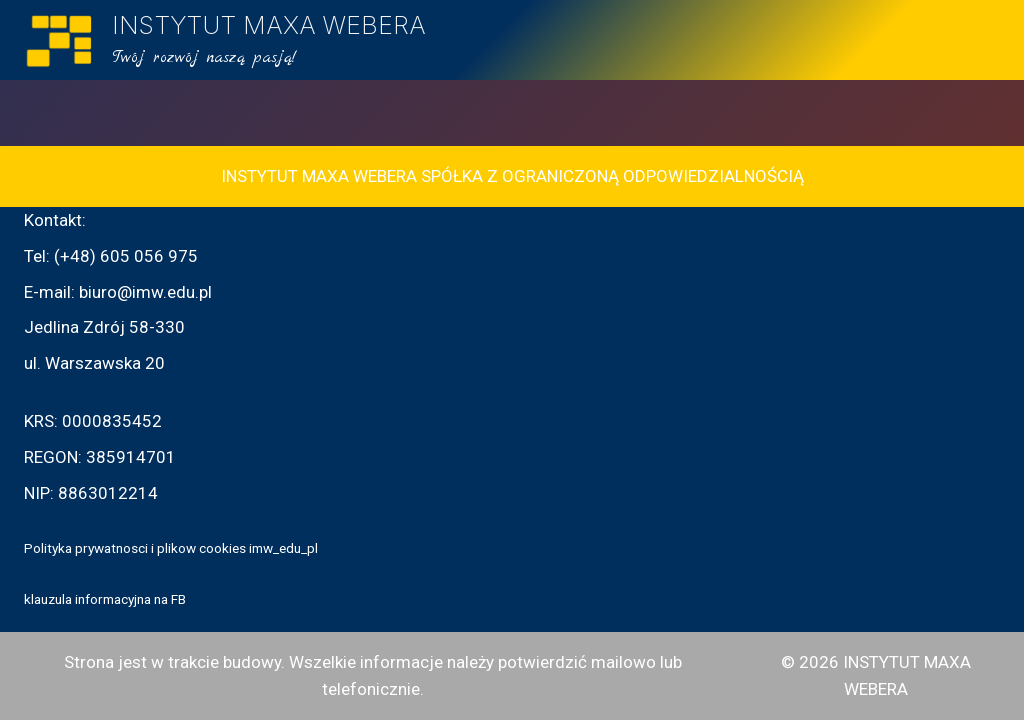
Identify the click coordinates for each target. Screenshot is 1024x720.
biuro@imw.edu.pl (145, 292)
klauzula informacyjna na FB (105, 599)
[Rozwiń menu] (960, 40)
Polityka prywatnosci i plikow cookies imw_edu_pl (171, 548)
